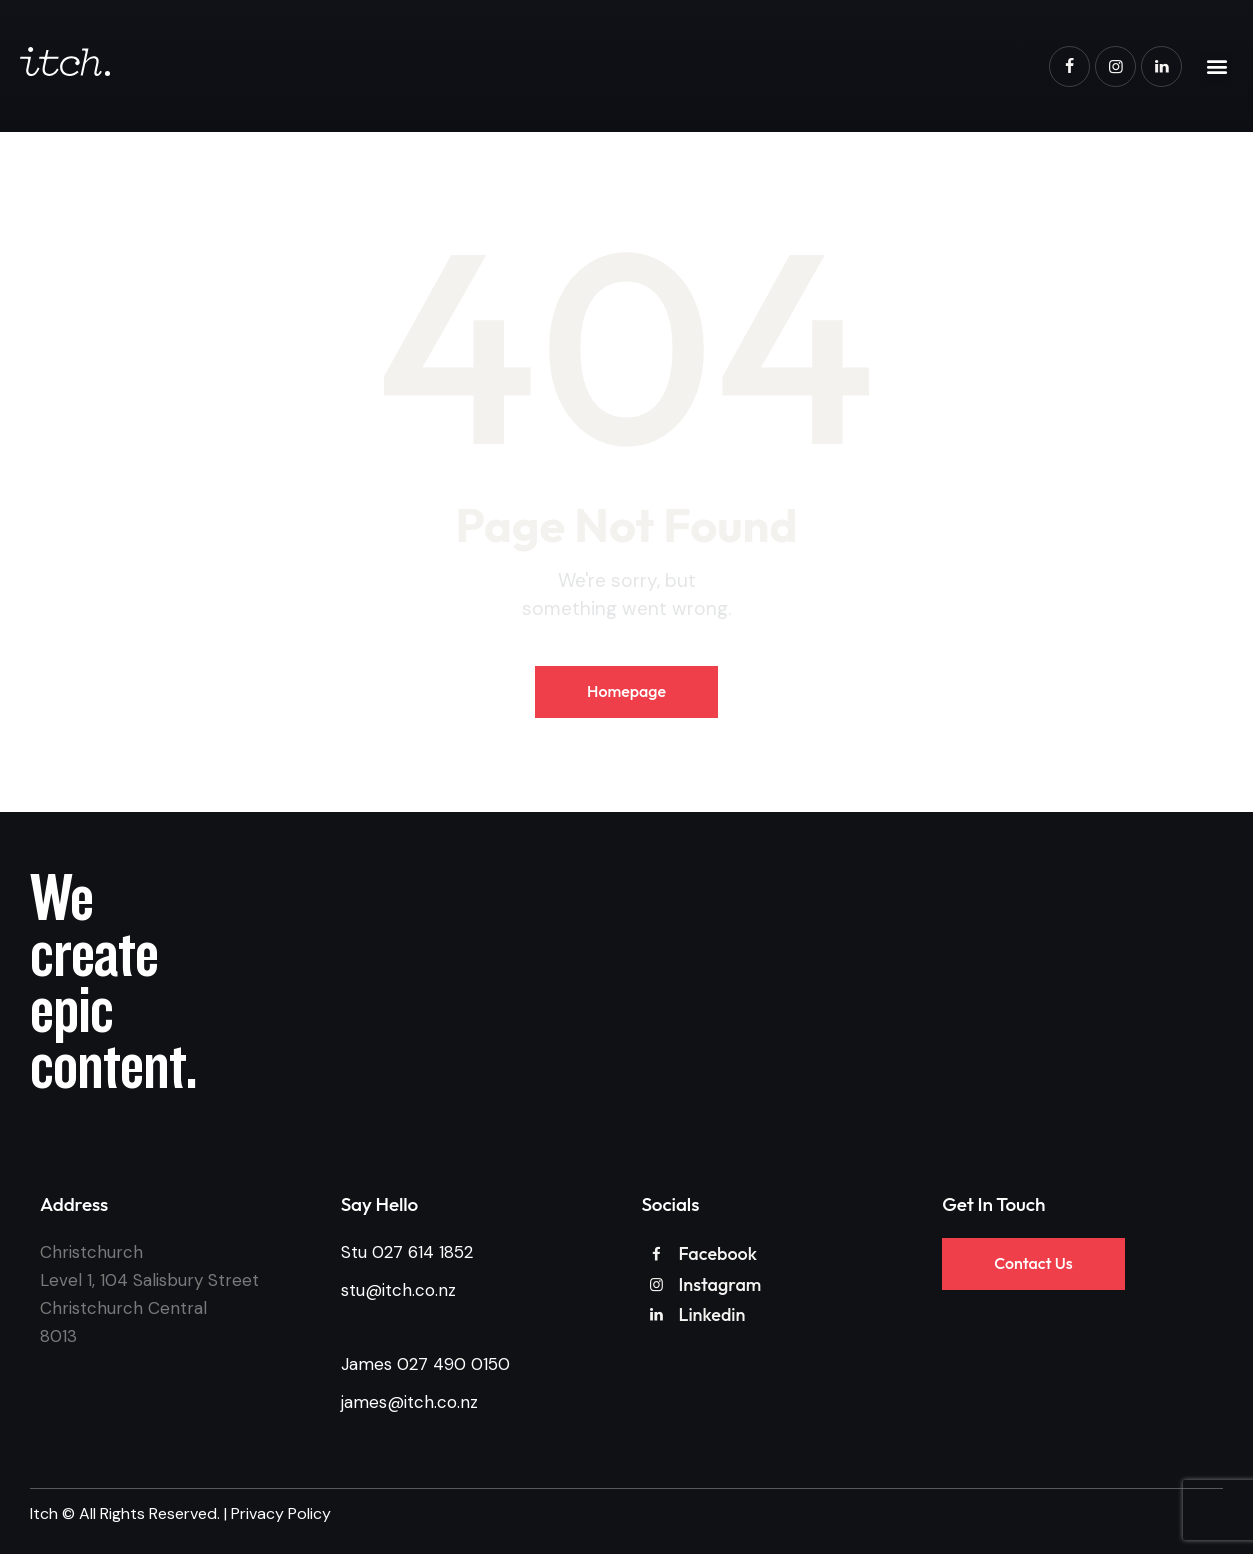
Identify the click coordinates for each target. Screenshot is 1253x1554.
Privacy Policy (281, 1513)
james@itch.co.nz (409, 1402)
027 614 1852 (422, 1252)
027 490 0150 (453, 1364)
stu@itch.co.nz (398, 1290)
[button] (1216, 66)
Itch (44, 1513)
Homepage (626, 691)
